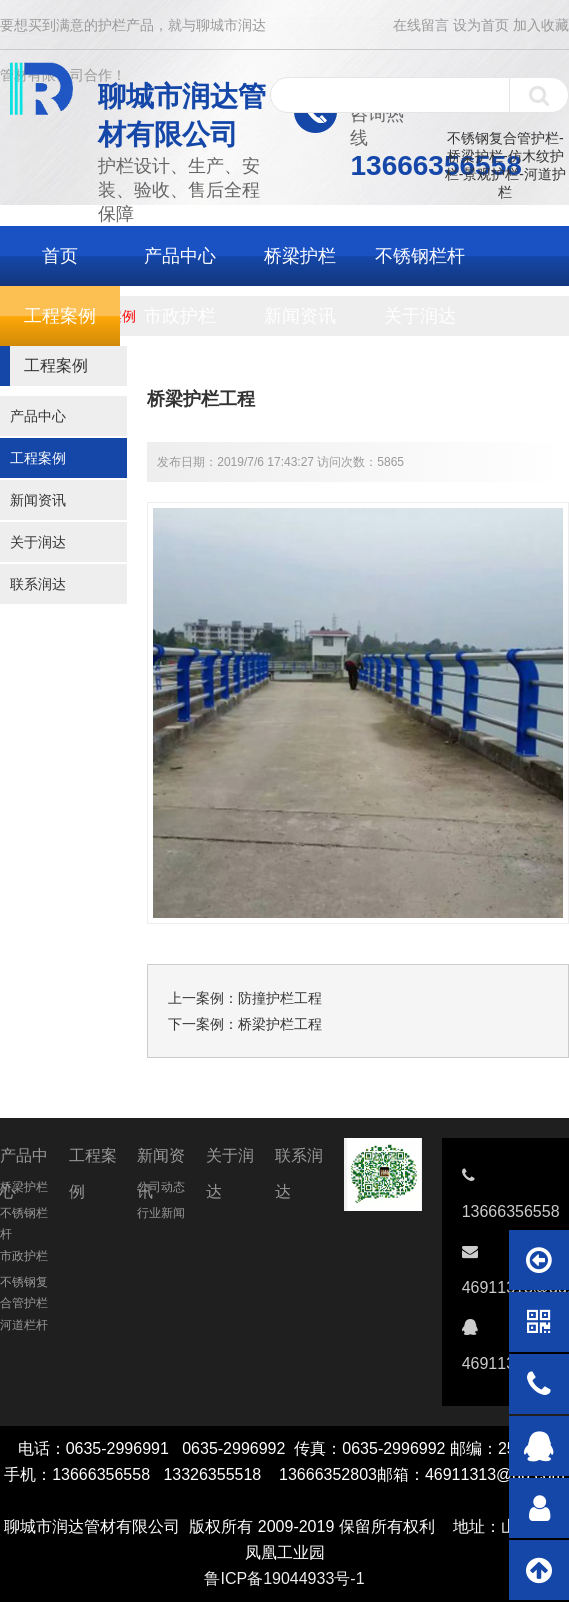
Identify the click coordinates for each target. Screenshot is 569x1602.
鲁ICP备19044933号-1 (284, 1578)
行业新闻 (161, 1213)
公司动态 (161, 1187)
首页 (60, 256)
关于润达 (420, 316)
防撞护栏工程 (280, 998)
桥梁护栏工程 (280, 1024)
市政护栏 (180, 316)
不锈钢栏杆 (420, 256)
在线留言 (421, 25)
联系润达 (38, 584)
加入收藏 (541, 25)
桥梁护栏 (300, 256)
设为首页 (481, 25)
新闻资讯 (300, 316)
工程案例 (60, 316)
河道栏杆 (24, 1325)
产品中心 (180, 256)
